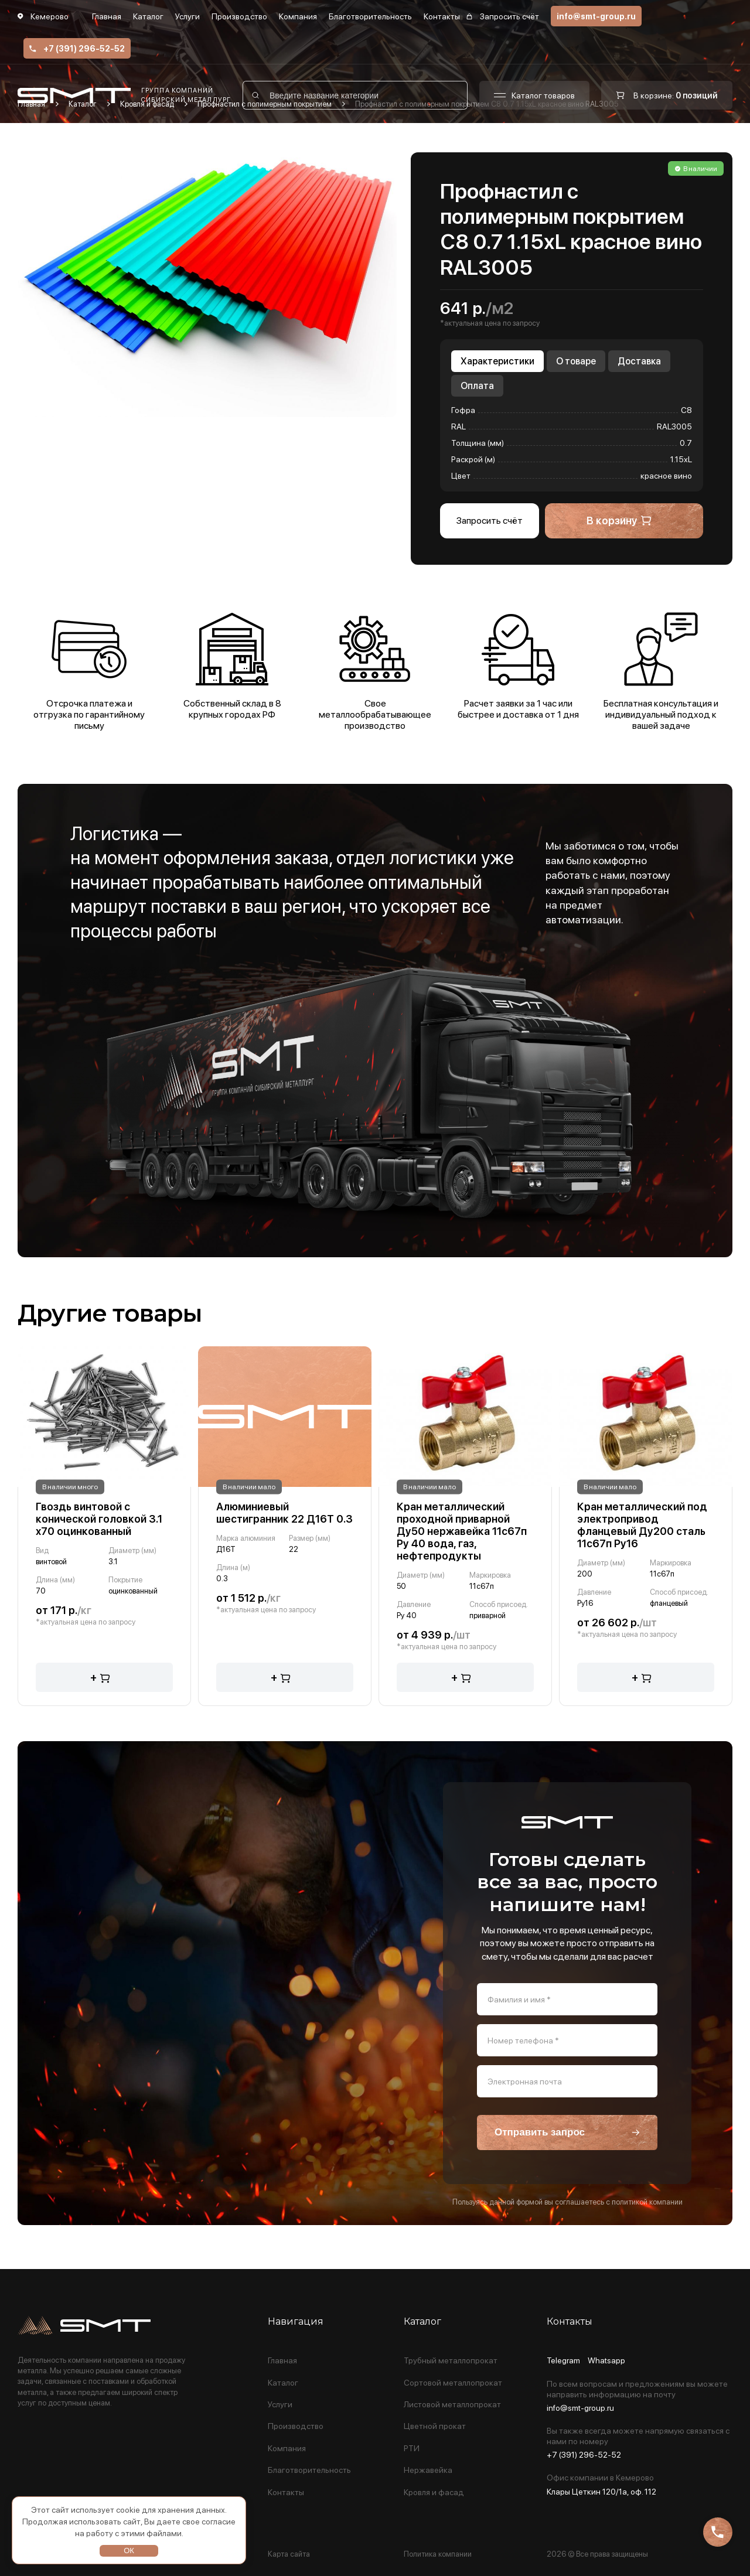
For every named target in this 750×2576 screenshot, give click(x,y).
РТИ (412, 2448)
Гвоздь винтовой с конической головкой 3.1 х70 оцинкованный (99, 1518)
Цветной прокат (435, 2426)
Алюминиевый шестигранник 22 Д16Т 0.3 (284, 1512)
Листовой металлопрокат (452, 2404)
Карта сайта (289, 2554)
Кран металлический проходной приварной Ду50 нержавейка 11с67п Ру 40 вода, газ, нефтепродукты (462, 1531)
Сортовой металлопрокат (453, 2383)
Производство (239, 16)
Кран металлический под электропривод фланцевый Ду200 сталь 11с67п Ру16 (642, 1525)
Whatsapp (606, 2360)
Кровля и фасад (434, 2492)
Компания (298, 16)
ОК (129, 2550)
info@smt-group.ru (596, 16)
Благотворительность (370, 16)
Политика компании (438, 2554)
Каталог (148, 16)
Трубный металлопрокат (450, 2360)
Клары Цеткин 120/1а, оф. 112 (601, 2491)
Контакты (442, 16)
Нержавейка (428, 2470)
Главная (106, 16)
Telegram (563, 2360)
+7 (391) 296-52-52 (77, 48)
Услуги (187, 16)
